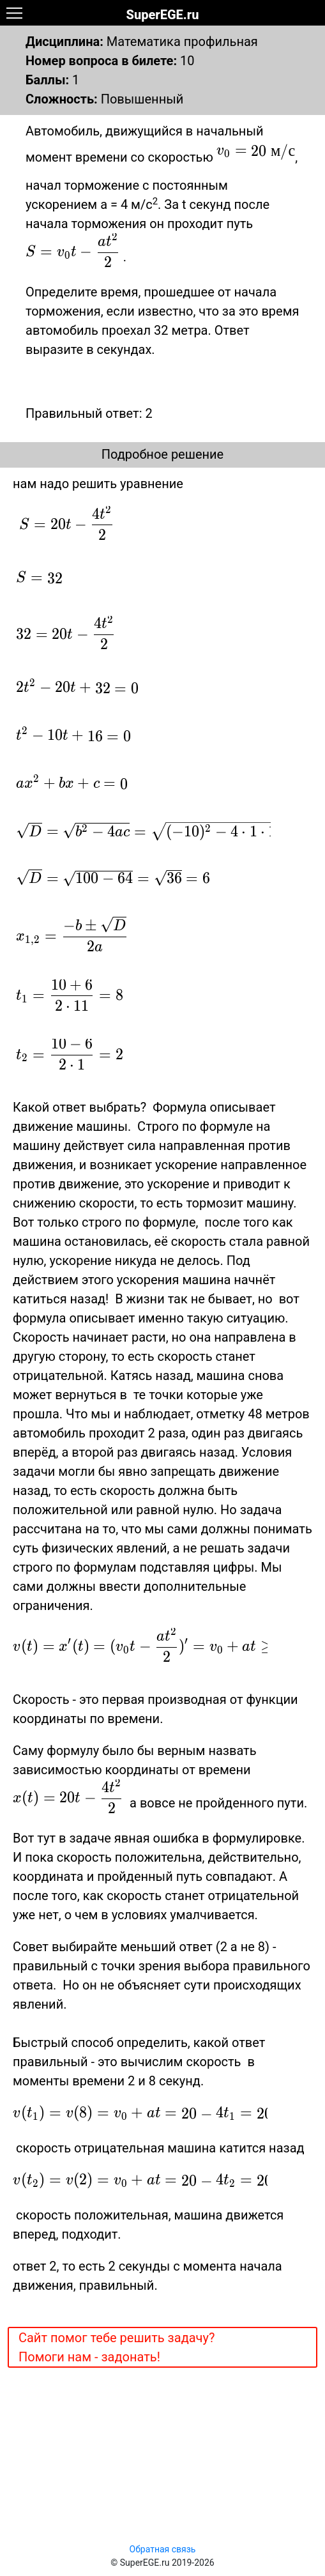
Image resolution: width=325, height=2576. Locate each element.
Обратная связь (163, 2549)
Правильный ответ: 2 (89, 413)
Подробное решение (162, 454)
